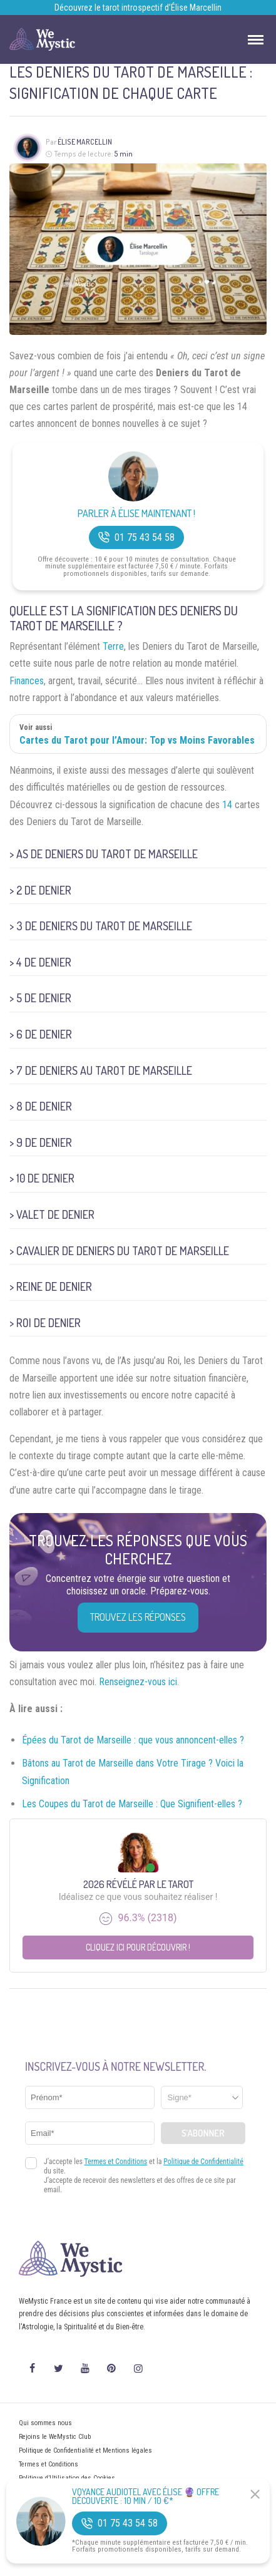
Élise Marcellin (85, 141)
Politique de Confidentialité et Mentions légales (85, 2450)
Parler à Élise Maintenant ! (136, 514)
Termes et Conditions (48, 2464)
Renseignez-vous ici (138, 1682)
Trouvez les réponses (138, 1617)
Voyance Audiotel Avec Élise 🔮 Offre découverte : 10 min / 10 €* (145, 2496)
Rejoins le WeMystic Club (55, 2437)
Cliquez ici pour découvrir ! (138, 1947)
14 (227, 805)
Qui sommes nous (45, 2423)
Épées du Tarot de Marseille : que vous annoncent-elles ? (133, 1740)
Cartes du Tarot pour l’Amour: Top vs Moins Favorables (137, 740)
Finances (26, 681)
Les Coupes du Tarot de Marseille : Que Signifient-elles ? (132, 1804)
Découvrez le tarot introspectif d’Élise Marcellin (138, 8)
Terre (113, 646)
